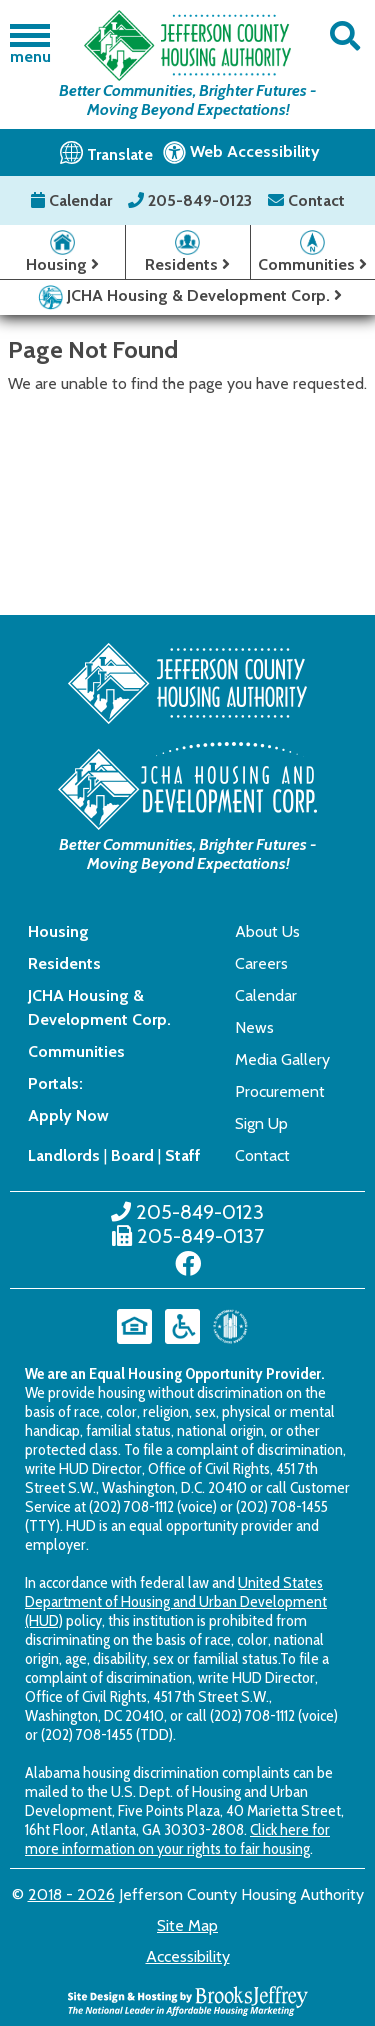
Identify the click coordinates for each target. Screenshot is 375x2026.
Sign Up (261, 1123)
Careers (261, 963)
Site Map (187, 1925)
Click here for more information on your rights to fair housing (177, 1839)
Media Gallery (282, 1059)
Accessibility (188, 1956)
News (254, 1027)
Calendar (73, 200)
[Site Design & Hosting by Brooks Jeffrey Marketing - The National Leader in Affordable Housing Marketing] (188, 1999)
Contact (306, 200)
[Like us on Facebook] (188, 1264)
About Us (267, 931)
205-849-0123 (192, 200)
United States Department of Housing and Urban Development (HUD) (176, 1601)
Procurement (280, 1091)
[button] (345, 36)
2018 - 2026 (71, 1894)
